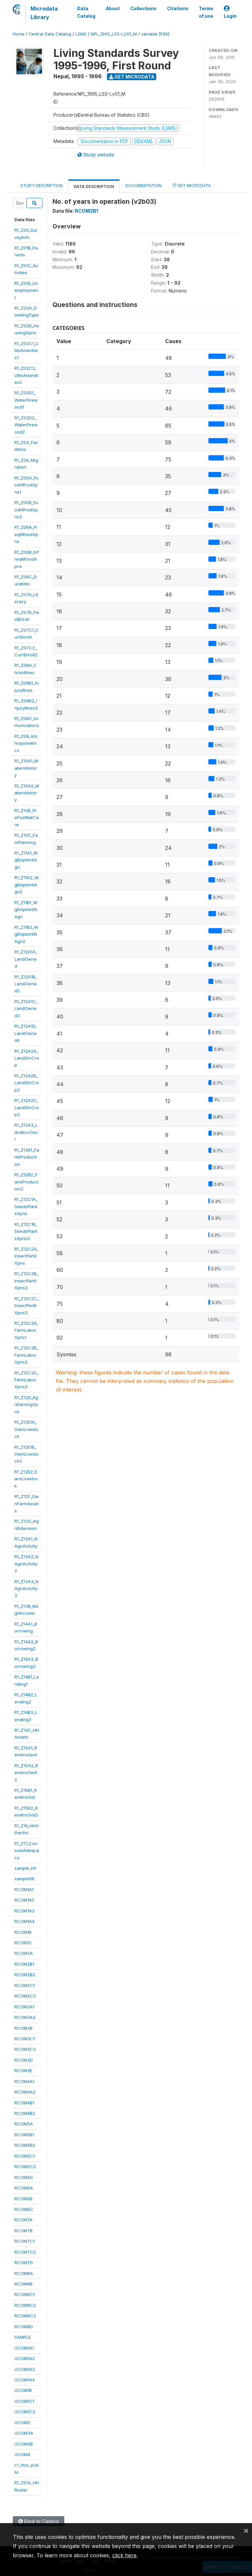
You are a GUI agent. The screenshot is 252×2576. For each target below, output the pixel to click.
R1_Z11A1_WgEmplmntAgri (26, 860)
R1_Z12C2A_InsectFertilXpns (26, 1256)
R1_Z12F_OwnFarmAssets (26, 1503)
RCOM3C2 (25, 2049)
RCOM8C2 (25, 2305)
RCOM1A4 (24, 1921)
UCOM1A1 (24, 2348)
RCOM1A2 (24, 1900)
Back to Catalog (38, 2521)
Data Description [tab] (94, 186)
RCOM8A (23, 2273)
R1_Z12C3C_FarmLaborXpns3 (26, 1380)
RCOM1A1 (23, 1889)
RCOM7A (23, 2219)
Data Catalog (86, 12)
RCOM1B (23, 1932)
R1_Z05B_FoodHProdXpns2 (26, 509)
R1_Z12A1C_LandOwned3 (25, 1008)
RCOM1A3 (24, 1910)
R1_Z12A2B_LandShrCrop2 (26, 1082)
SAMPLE (22, 2337)
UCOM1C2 (24, 2411)
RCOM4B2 (24, 2113)
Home (19, 34)
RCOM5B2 (24, 2145)
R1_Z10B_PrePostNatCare (26, 817)
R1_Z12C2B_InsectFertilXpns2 (26, 1280)
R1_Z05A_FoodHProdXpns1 (26, 485)
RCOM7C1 (24, 2241)
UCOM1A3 (24, 2369)
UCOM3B (23, 2444)
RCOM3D (23, 2060)
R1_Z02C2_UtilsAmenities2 (26, 375)
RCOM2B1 (24, 1964)
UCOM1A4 (24, 2379)
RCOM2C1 (24, 1985)
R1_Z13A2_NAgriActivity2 (26, 1563)
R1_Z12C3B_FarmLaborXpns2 (26, 1355)
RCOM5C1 (24, 2156)
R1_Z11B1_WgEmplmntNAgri (25, 909)
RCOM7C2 (25, 2252)
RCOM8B (23, 2283)
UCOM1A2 (24, 2358)
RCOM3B (23, 2028)
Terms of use (206, 12)
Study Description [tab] (41, 185)
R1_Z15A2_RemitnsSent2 (26, 1772)
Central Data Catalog (50, 34)
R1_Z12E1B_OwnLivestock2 (26, 1454)
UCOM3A (23, 2433)
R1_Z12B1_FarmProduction (26, 1157)
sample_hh (25, 1868)
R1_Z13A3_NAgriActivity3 (26, 1588)
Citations (177, 8)
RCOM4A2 (24, 2092)
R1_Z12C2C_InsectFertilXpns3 (26, 1305)
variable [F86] (155, 34)
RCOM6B (23, 2198)
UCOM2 (22, 2422)
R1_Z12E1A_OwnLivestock (26, 1429)
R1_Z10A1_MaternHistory (26, 768)
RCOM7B (23, 2230)
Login (230, 12)
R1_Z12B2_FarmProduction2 (26, 1181)
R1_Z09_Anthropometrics (25, 743)
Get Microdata (132, 77)
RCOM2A (23, 1953)
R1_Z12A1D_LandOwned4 (25, 1033)
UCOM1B (23, 2390)
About (113, 8)
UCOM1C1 (24, 2401)
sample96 (24, 1878)
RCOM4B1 (24, 2102)
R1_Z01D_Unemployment (26, 290)
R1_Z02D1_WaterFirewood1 (26, 400)
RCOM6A (23, 2187)
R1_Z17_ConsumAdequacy (26, 1850)
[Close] (246, 2530)
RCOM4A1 (24, 2081)
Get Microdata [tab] (192, 185)
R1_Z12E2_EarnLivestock (26, 1478)
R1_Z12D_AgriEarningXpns (26, 1404)
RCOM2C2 (25, 1996)
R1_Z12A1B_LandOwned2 (25, 984)
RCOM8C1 (24, 2294)
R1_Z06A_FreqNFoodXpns (26, 534)
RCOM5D (23, 2177)
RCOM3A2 (24, 2017)
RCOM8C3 (25, 2315)
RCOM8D (23, 2326)
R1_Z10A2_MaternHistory (26, 793)
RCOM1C (23, 1942)
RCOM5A (23, 2123)
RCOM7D (23, 2262)
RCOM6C (23, 2209)
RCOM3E (23, 2070)
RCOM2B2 (24, 1974)
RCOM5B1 (24, 2134)
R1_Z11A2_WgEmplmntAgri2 (26, 884)
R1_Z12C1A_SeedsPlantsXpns (26, 1206)
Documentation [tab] (143, 185)
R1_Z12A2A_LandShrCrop (26, 1058)
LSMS (81, 34)
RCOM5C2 (25, 2166)
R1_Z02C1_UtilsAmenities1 (26, 350)
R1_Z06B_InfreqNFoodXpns (26, 559)
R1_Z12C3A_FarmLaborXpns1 (26, 1330)
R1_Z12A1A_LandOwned (25, 959)
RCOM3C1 (24, 2038)
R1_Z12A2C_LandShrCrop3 (26, 1107)
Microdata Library (44, 12)
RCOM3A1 (24, 2006)
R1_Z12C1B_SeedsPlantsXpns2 (25, 1231)
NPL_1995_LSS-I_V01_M (114, 34)
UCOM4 (22, 2454)
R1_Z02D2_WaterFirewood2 (26, 424)
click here (124, 2555)
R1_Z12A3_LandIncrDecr (26, 1132)
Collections (143, 8)
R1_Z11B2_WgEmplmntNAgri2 (26, 934)
